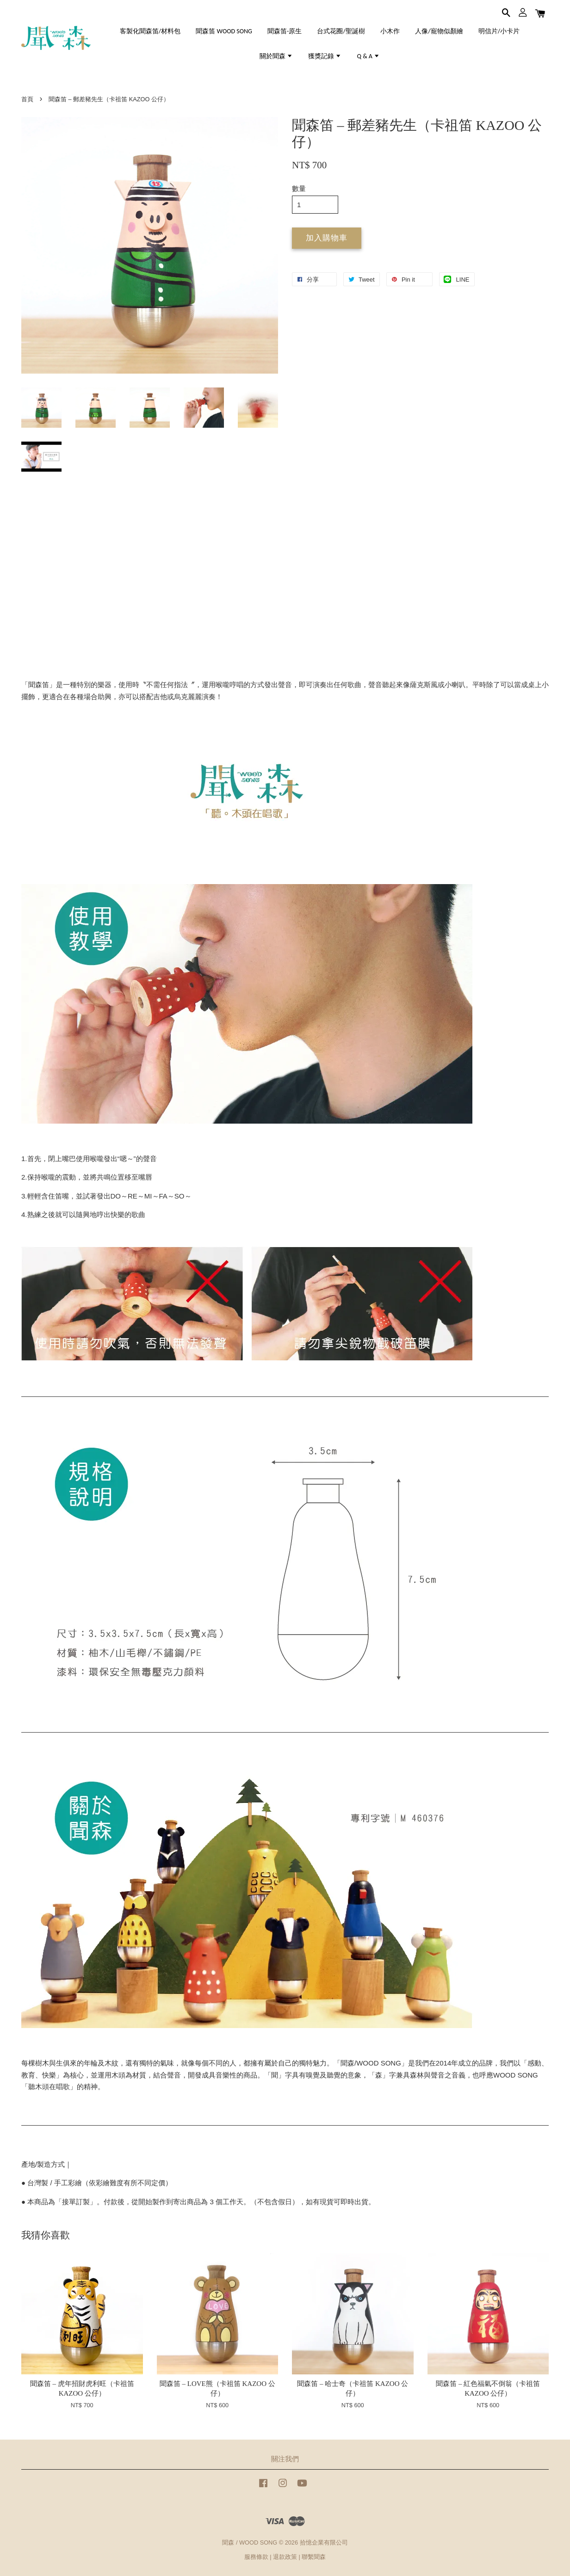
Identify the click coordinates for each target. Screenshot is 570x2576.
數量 (299, 188)
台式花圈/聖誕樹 (341, 31)
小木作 (390, 31)
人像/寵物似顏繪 (439, 31)
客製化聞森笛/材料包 (150, 31)
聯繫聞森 (314, 2556)
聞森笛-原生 (284, 31)
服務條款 (256, 2556)
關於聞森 (276, 56)
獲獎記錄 (324, 56)
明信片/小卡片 (499, 31)
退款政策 (285, 2556)
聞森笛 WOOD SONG (224, 31)
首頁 (27, 99)
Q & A (368, 56)
